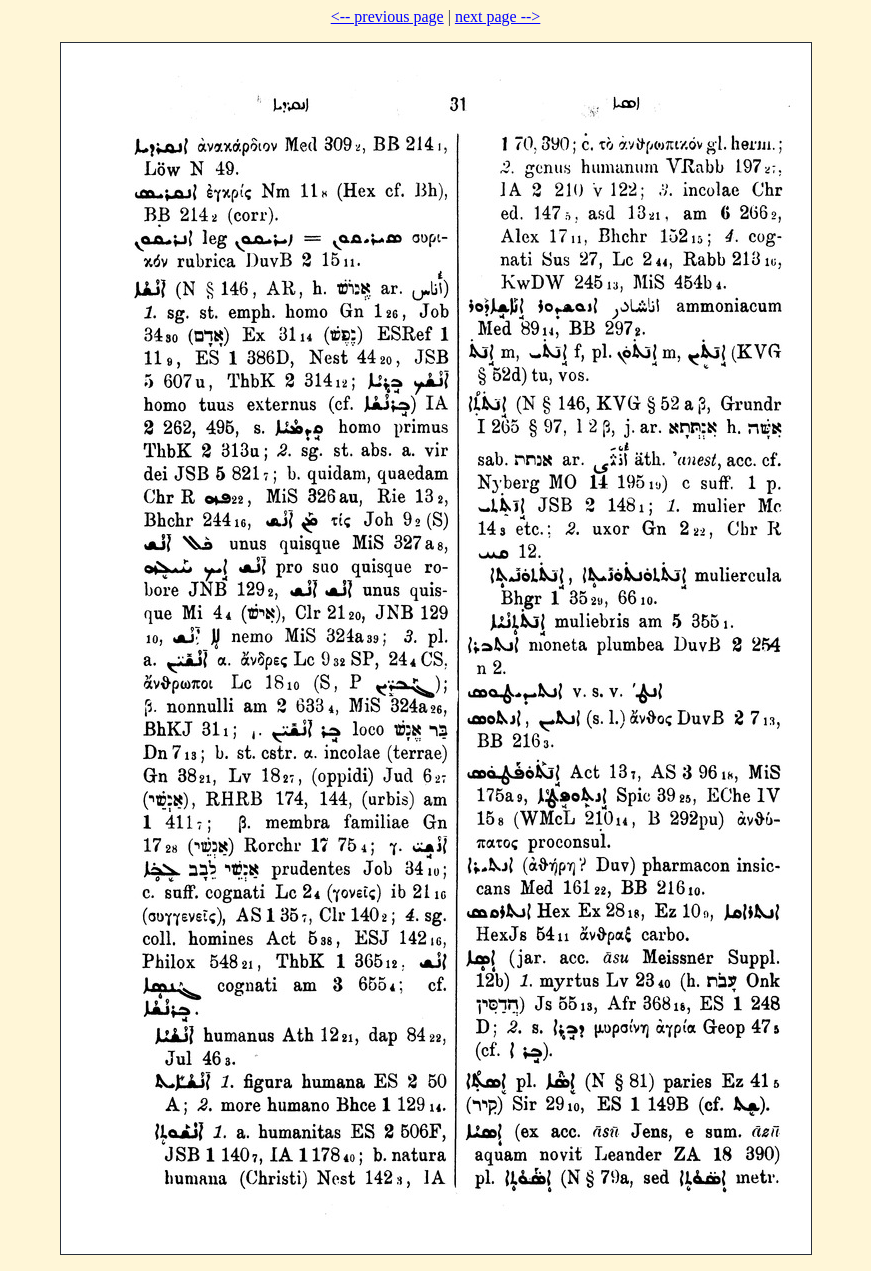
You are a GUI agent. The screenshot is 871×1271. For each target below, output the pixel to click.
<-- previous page (387, 16)
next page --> (497, 16)
